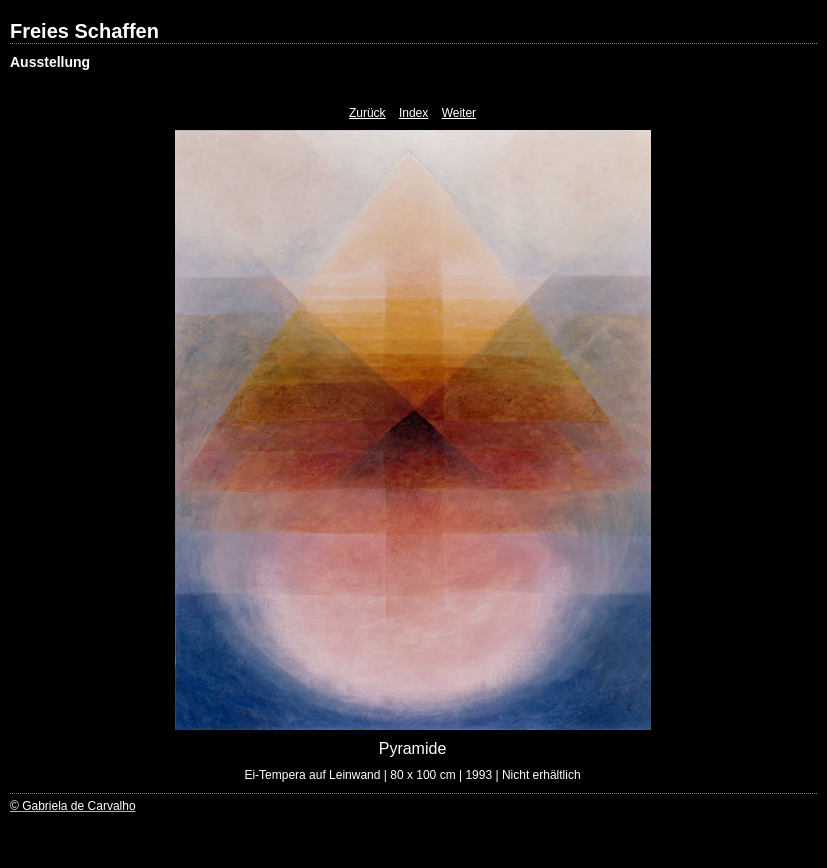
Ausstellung (50, 62)
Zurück (367, 113)
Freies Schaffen (84, 31)
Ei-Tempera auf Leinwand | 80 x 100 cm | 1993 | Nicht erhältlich (412, 775)
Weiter (459, 113)
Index (413, 113)
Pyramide (413, 748)
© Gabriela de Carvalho (73, 806)
